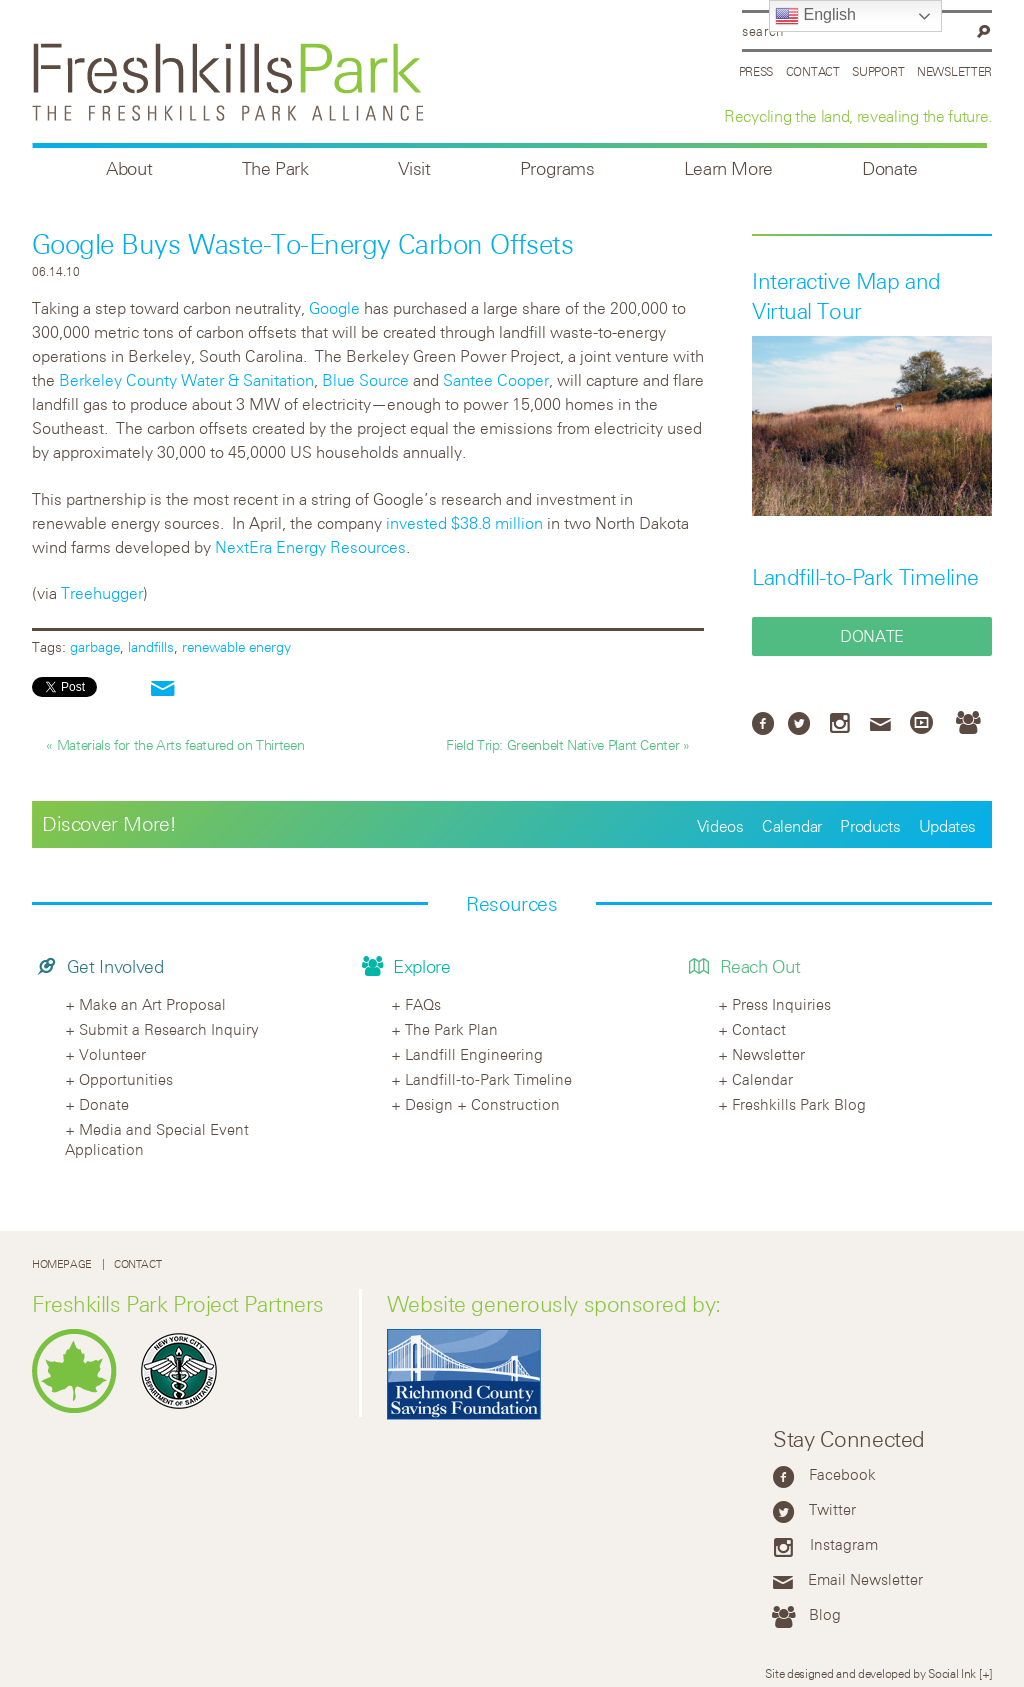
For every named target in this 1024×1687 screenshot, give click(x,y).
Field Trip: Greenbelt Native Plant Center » (568, 744)
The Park (275, 168)
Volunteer (112, 1054)
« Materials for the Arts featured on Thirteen (175, 744)
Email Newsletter (865, 1579)
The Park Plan (451, 1029)
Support (878, 71)
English (815, 16)
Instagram (844, 1544)
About (129, 168)
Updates (947, 826)
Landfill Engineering (474, 1054)
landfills (151, 646)
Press (756, 71)
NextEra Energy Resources (310, 547)
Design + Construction (482, 1104)
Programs (557, 168)
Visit (414, 168)
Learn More (728, 168)
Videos (720, 826)
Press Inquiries (781, 1004)
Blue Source (365, 380)
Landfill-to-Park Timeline (865, 577)
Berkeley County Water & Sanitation (186, 380)
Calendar (792, 826)
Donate (890, 168)
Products (870, 826)
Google (334, 308)
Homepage (62, 1263)
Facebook (842, 1474)
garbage (95, 646)
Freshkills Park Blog (799, 1104)
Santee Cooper (496, 380)
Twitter (832, 1509)
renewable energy (236, 646)
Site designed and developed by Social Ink (870, 1673)
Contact (813, 71)
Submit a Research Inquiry (169, 1029)
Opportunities (126, 1079)
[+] (985, 1673)
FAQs (423, 1004)
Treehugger (102, 593)
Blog (825, 1614)
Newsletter (954, 71)
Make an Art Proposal (152, 1004)
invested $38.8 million (464, 523)
